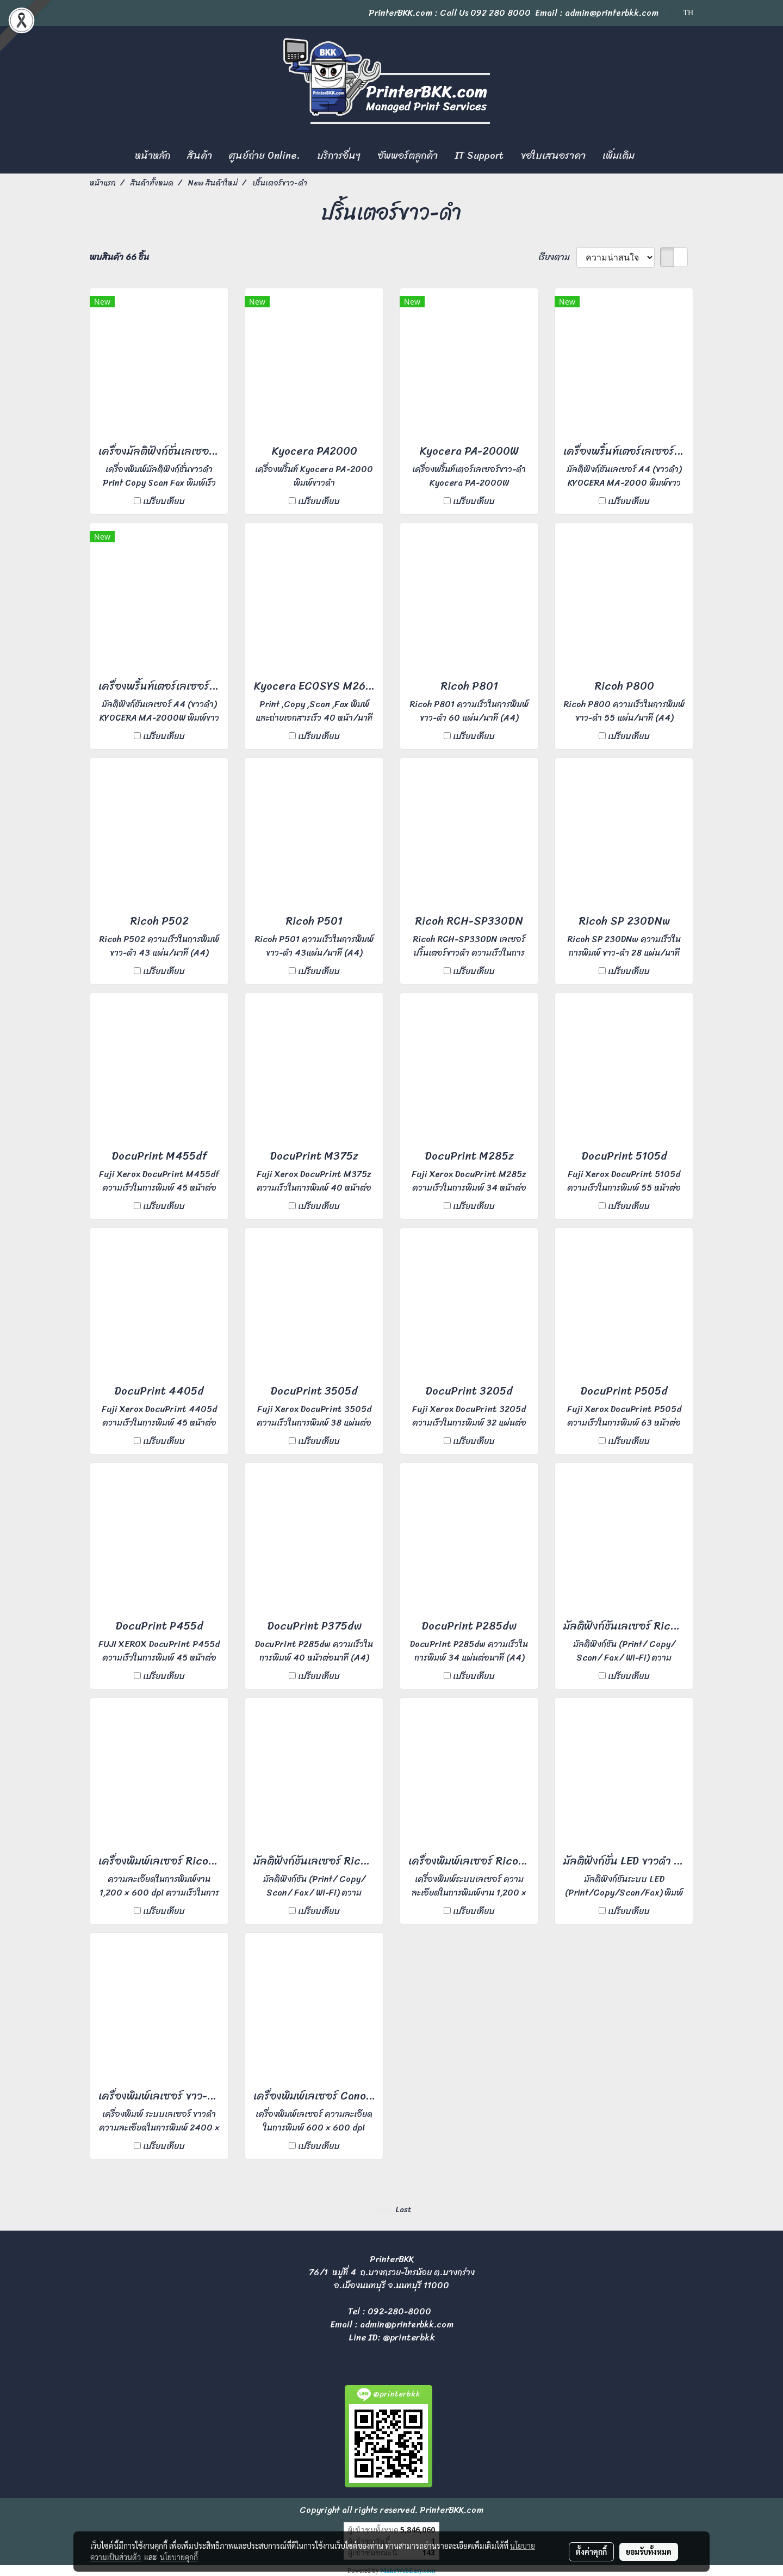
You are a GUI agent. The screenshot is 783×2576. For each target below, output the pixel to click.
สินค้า (199, 155)
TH (682, 13)
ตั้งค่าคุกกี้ (591, 2551)
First (381, 2209)
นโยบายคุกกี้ (179, 2557)
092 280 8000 (500, 13)
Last (403, 2209)
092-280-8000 (399, 2311)
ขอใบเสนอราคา (553, 155)
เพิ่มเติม (618, 155)
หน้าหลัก (152, 155)
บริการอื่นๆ (339, 155)
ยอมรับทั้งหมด (649, 2551)
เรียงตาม (557, 257)
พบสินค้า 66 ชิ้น (119, 257)
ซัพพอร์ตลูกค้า (407, 155)
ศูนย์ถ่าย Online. (264, 155)
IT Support (479, 155)
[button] (652, 156)
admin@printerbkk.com (406, 2324)
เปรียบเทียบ (164, 501)
